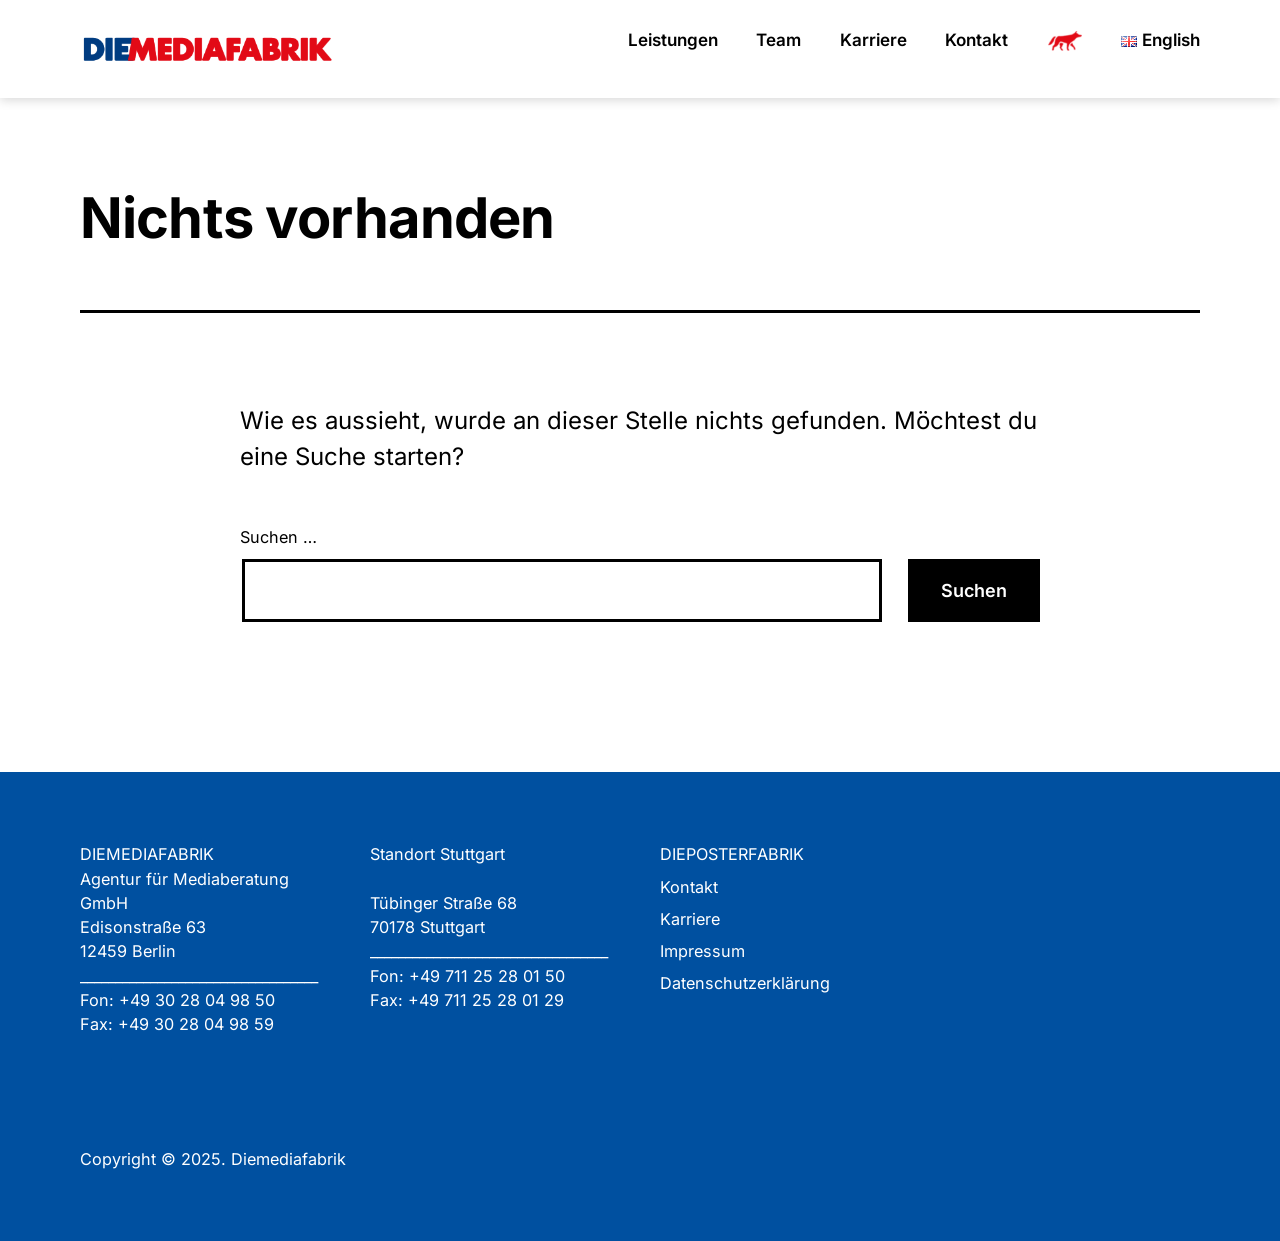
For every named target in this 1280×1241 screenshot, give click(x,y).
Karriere (873, 40)
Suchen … (278, 537)
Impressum (702, 951)
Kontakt (976, 40)
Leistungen (673, 40)
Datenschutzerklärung (745, 983)
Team (778, 40)
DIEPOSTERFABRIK (732, 854)
